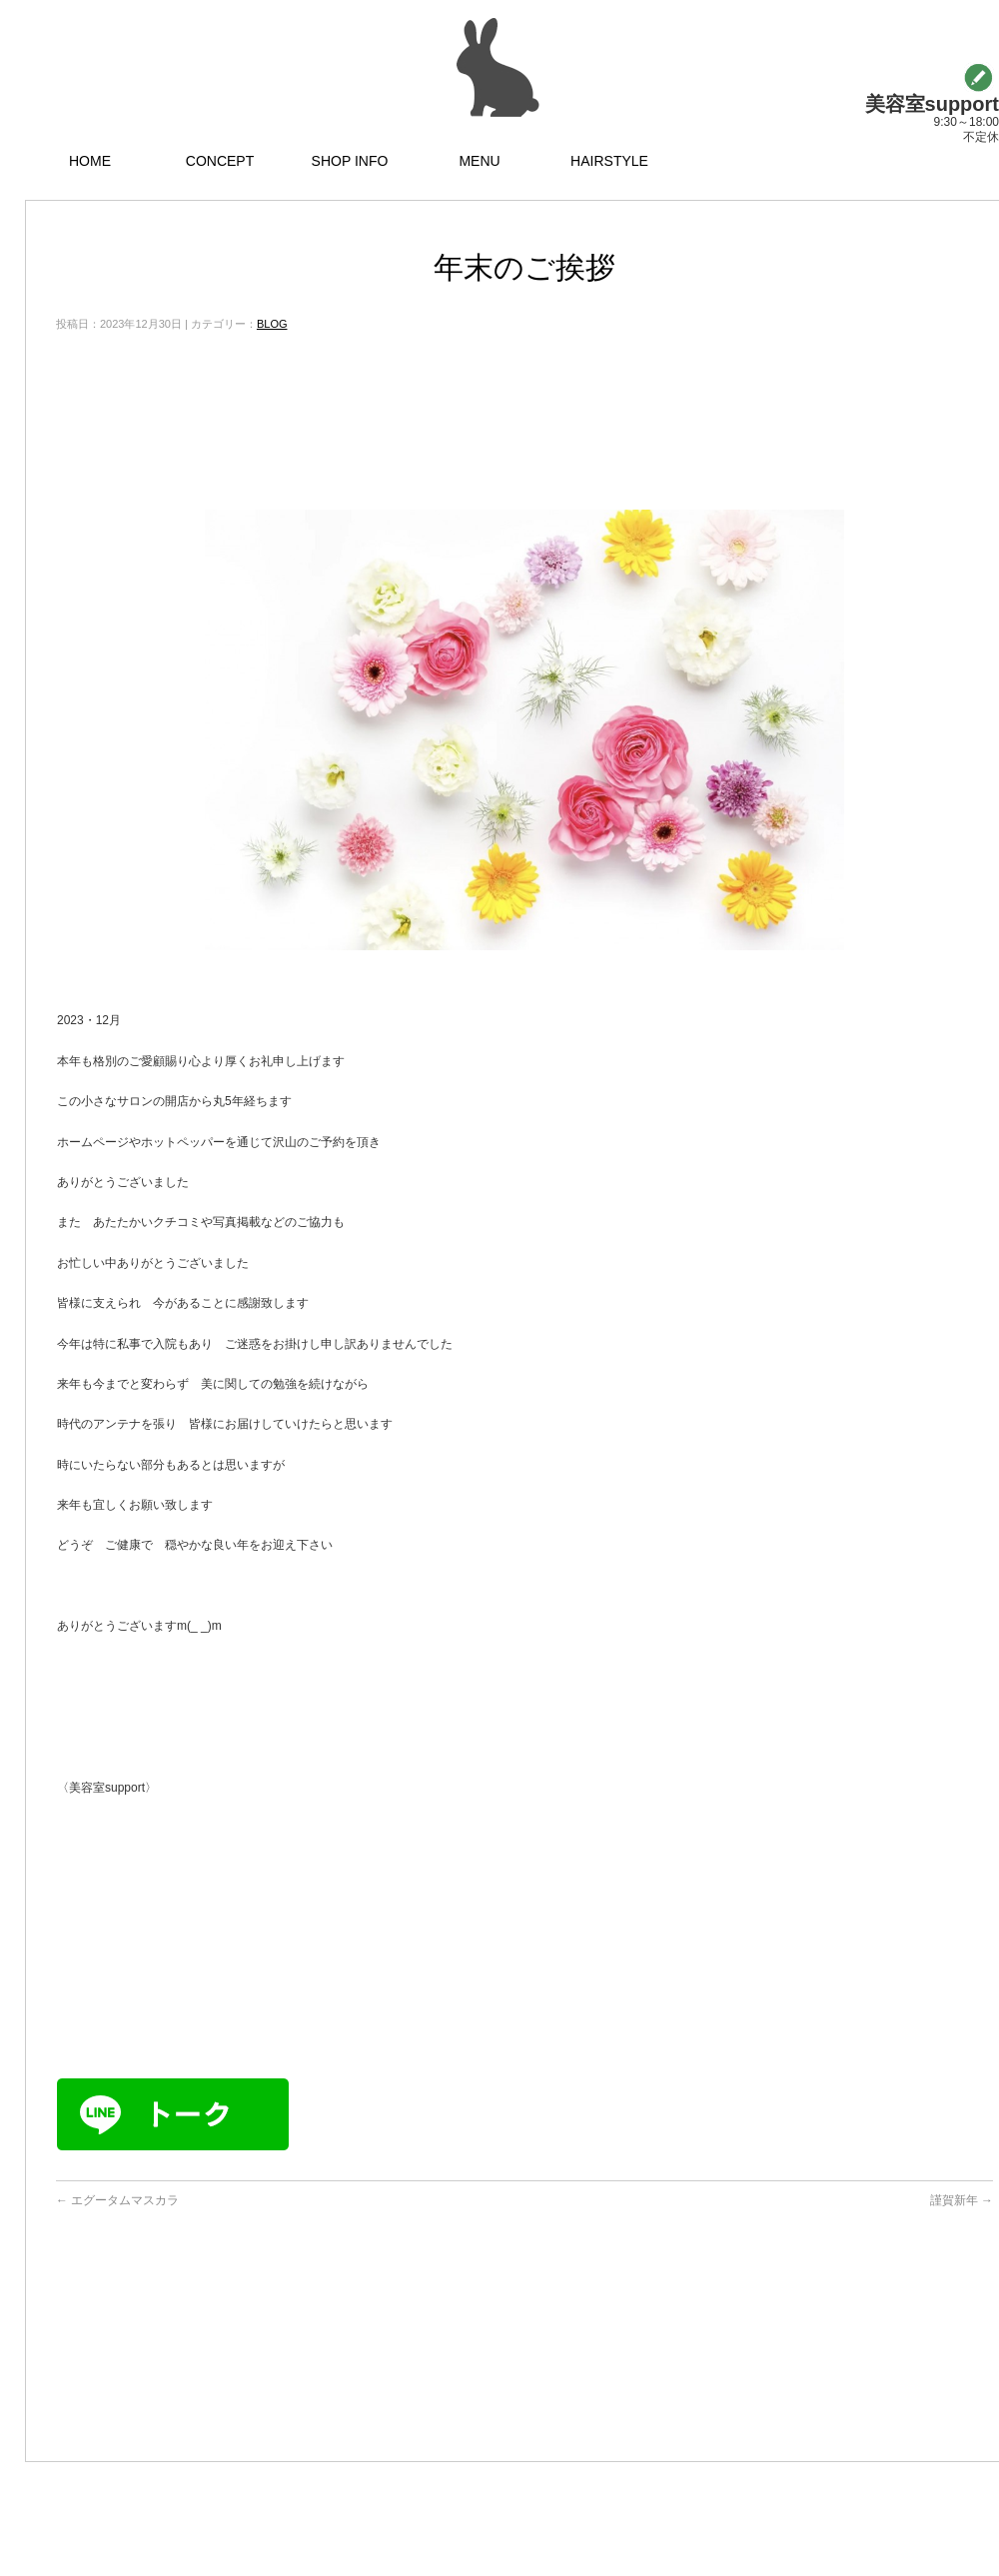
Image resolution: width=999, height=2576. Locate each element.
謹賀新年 (961, 2200)
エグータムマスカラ (117, 2200)
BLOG (272, 324)
